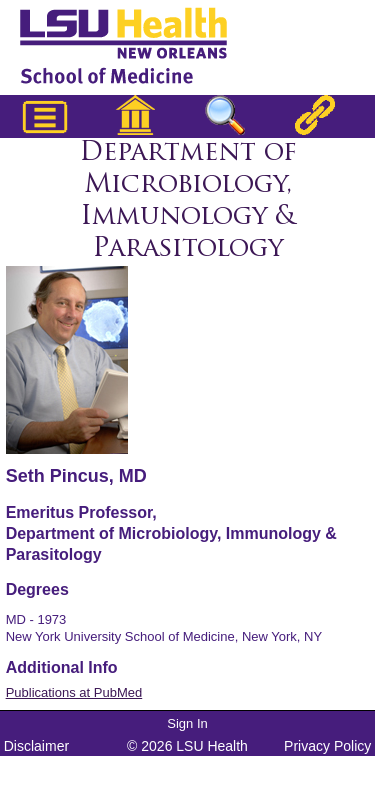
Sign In (187, 723)
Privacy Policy (327, 746)
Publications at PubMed (74, 692)
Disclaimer (36, 746)
